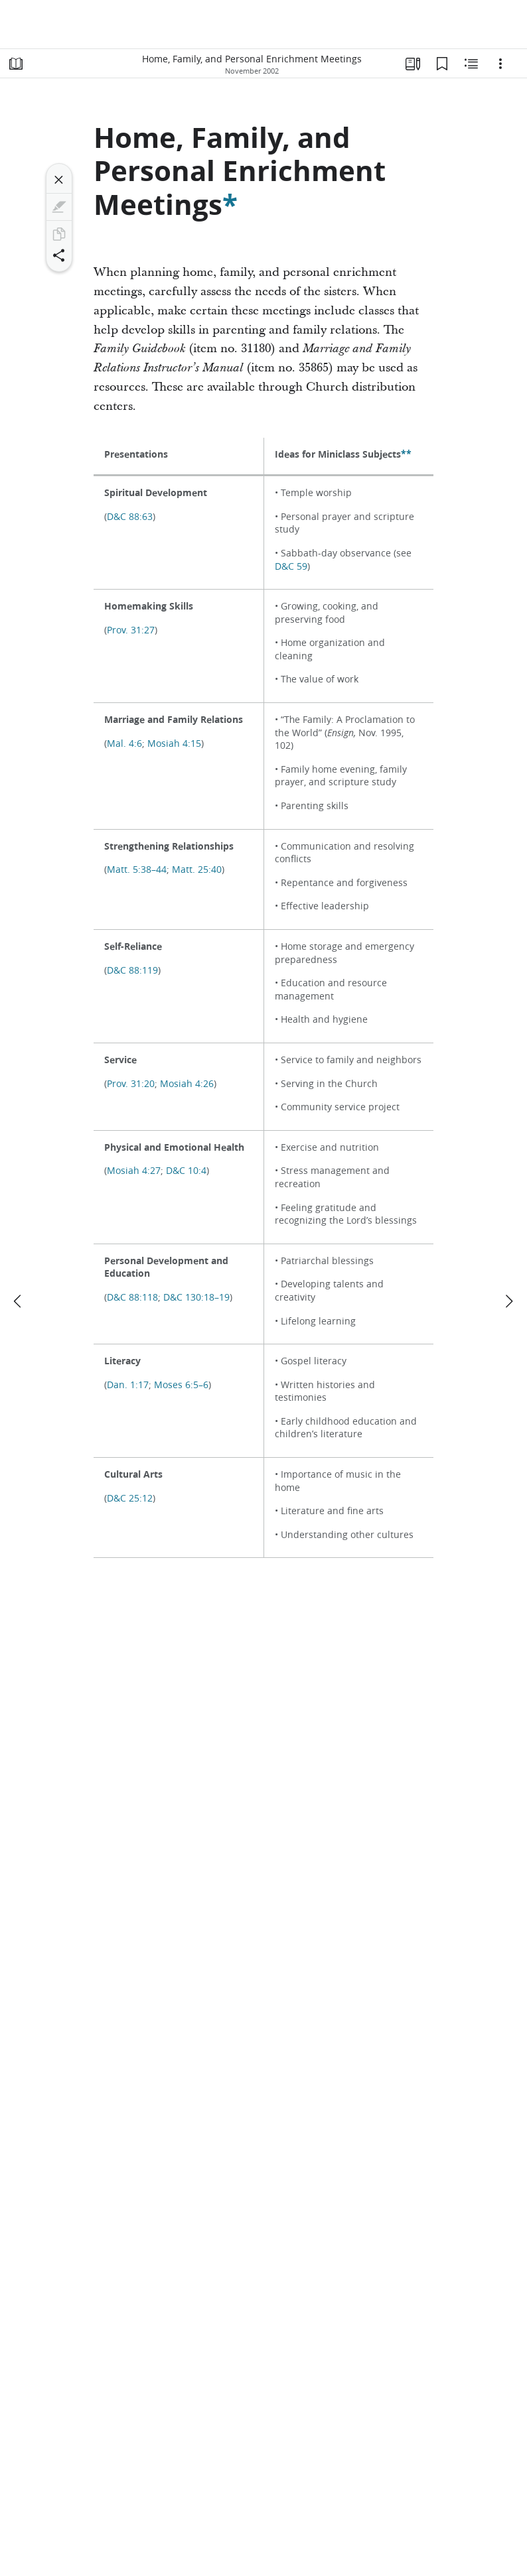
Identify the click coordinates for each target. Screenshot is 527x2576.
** (406, 454)
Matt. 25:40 (197, 869)
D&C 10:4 (186, 1170)
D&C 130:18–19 (196, 1297)
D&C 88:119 (132, 970)
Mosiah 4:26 (187, 1083)
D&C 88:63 (130, 516)
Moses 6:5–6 (181, 1384)
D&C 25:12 (130, 1498)
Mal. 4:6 (124, 743)
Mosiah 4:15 (174, 743)
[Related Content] (471, 63)
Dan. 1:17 (128, 1384)
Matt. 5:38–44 (137, 869)
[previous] (18, 1301)
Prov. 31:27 (131, 630)
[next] (508, 1301)
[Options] (500, 63)
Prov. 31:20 (131, 1083)
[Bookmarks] (442, 63)
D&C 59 (291, 566)
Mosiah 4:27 (134, 1170)
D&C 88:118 (132, 1297)
